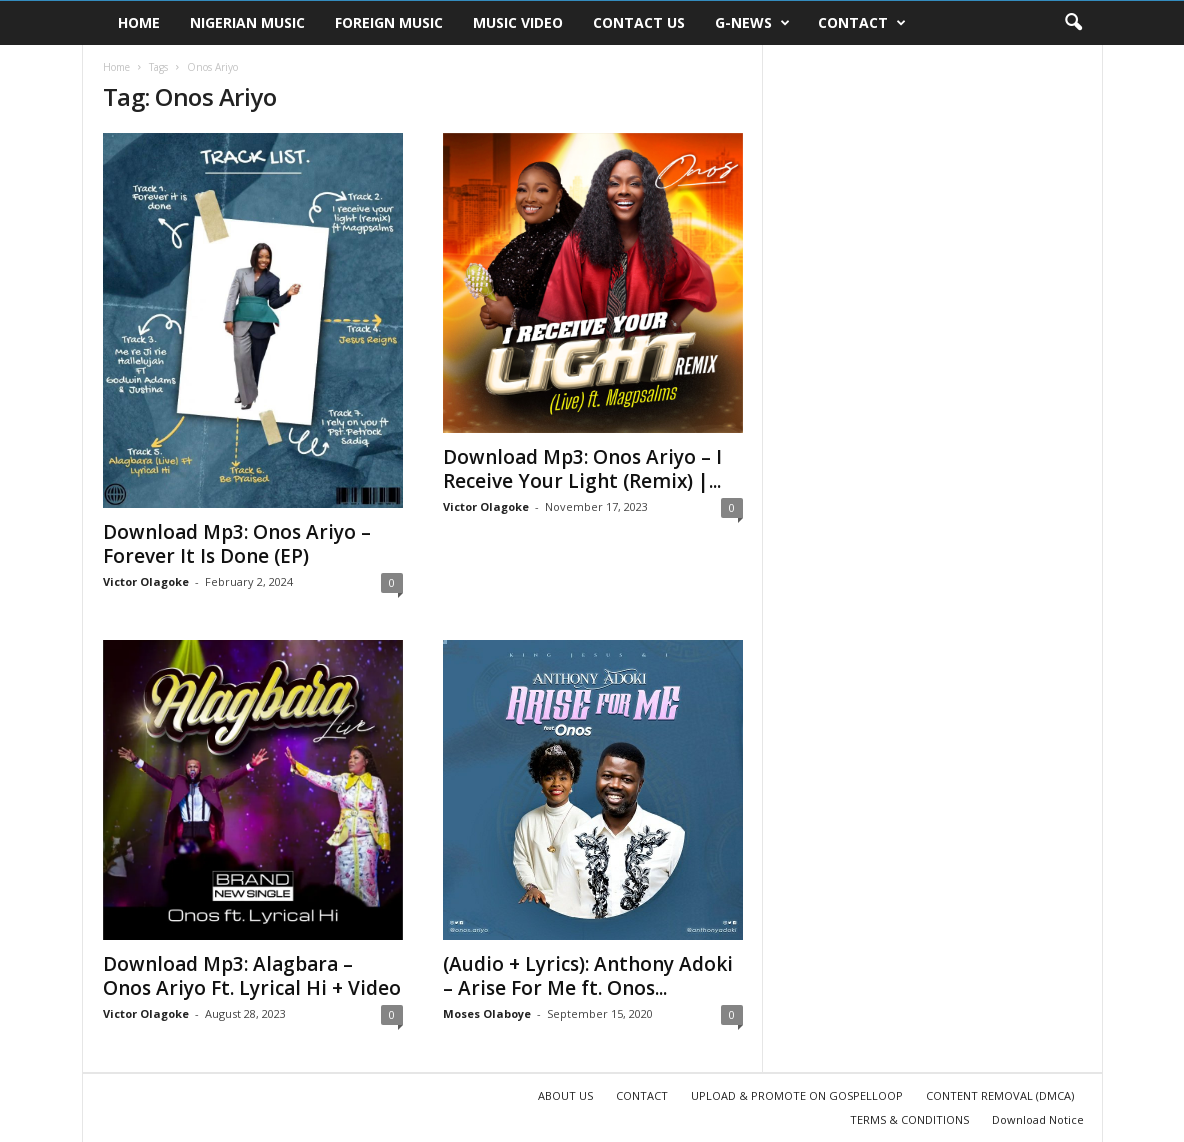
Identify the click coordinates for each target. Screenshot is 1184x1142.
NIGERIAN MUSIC (247, 22)
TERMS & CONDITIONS (909, 1119)
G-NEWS (752, 23)
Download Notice (1038, 1119)
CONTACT (862, 23)
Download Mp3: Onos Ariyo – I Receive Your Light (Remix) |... (582, 469)
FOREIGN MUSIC (389, 22)
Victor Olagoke (146, 581)
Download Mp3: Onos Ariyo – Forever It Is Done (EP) (237, 544)
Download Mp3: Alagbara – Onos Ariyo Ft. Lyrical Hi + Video (252, 976)
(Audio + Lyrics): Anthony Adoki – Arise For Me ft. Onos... (588, 976)
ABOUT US (565, 1095)
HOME (139, 22)
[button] (1073, 23)
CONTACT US (639, 22)
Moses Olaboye (487, 1013)
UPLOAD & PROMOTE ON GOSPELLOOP (797, 1095)
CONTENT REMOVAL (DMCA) (1000, 1095)
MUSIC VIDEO (518, 22)
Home (116, 67)
